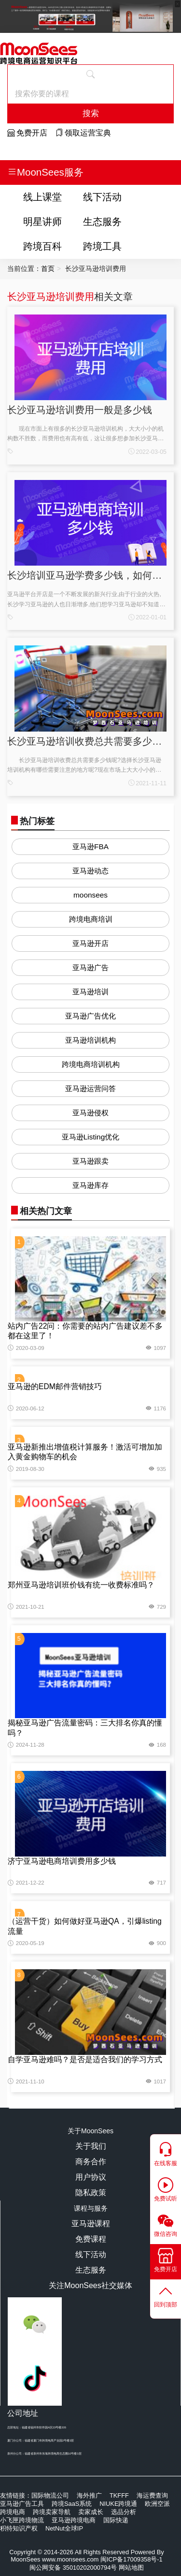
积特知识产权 (19, 2528)
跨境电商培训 (90, 919)
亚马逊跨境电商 (74, 2520)
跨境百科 (42, 246)
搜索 (91, 113)
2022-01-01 (147, 617)
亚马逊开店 (90, 943)
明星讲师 (42, 221)
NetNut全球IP (64, 2528)
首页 (48, 268)
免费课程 (90, 2239)
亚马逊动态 (90, 871)
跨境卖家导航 (51, 2512)
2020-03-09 (26, 1348)
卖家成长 (90, 2512)
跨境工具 (102, 246)
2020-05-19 (26, 1943)
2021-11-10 (26, 2081)
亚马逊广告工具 (22, 2503)
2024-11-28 (26, 1745)
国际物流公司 (50, 2495)
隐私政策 (90, 2192)
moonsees (90, 895)
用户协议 (90, 2177)
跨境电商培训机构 (91, 1064)
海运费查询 (152, 2495)
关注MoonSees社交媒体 (90, 2285)
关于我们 (90, 2146)
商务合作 (90, 2161)
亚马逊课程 (90, 2223)
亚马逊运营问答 (90, 1088)
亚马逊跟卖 (90, 1161)
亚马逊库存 (90, 1185)
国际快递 (115, 2520)
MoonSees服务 (45, 172)
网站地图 (131, 2567)
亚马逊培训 (90, 992)
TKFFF (119, 2495)
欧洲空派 (157, 2503)
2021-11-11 (147, 783)
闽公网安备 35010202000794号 (74, 2567)
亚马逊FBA (90, 846)
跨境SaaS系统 (72, 2503)
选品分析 (123, 2512)
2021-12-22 (26, 1883)
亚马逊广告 (90, 967)
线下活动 (102, 196)
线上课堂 (42, 196)
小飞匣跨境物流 (22, 2520)
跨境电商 (12, 2512)
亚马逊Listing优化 (90, 1137)
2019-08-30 (26, 1469)
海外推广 (89, 2495)
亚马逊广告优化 (90, 1016)
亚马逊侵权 (90, 1112)
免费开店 (27, 133)
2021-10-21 (26, 1607)
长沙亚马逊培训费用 (50, 296)
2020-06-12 (26, 1408)
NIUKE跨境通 (118, 2503)
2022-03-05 (147, 452)
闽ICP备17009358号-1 (131, 2559)
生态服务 (102, 221)
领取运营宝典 (83, 133)
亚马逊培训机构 (90, 1040)
